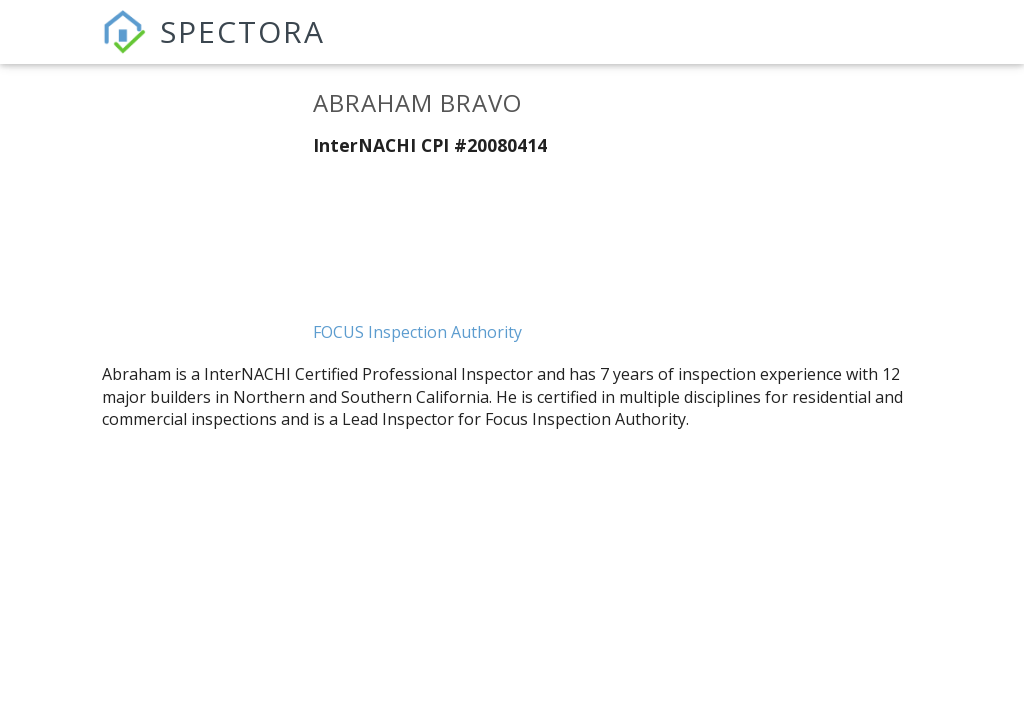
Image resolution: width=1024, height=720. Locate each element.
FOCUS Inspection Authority (417, 332)
